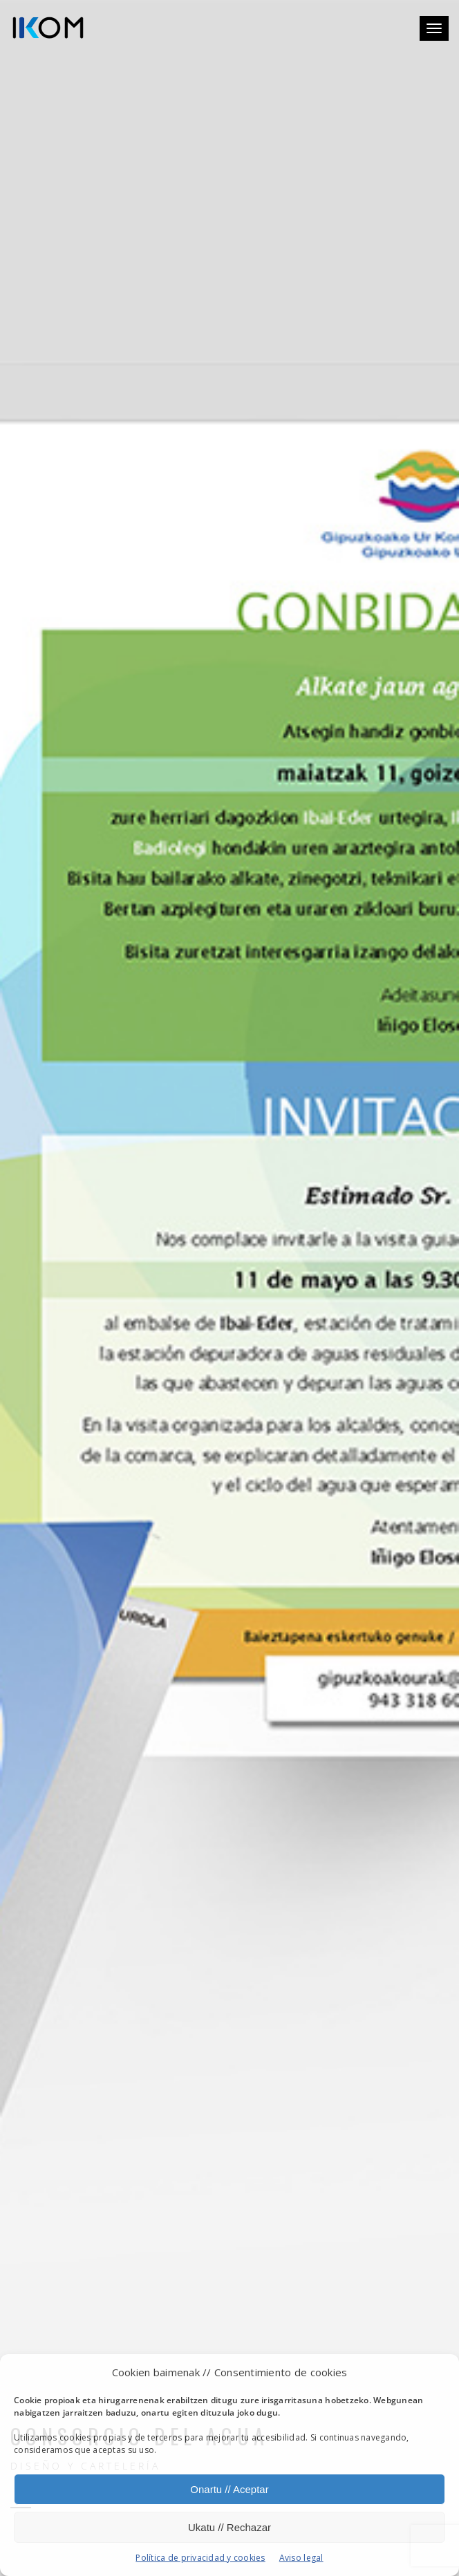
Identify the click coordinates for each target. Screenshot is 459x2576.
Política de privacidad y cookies (200, 2558)
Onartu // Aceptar (229, 2489)
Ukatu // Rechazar (229, 2527)
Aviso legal (301, 2558)
